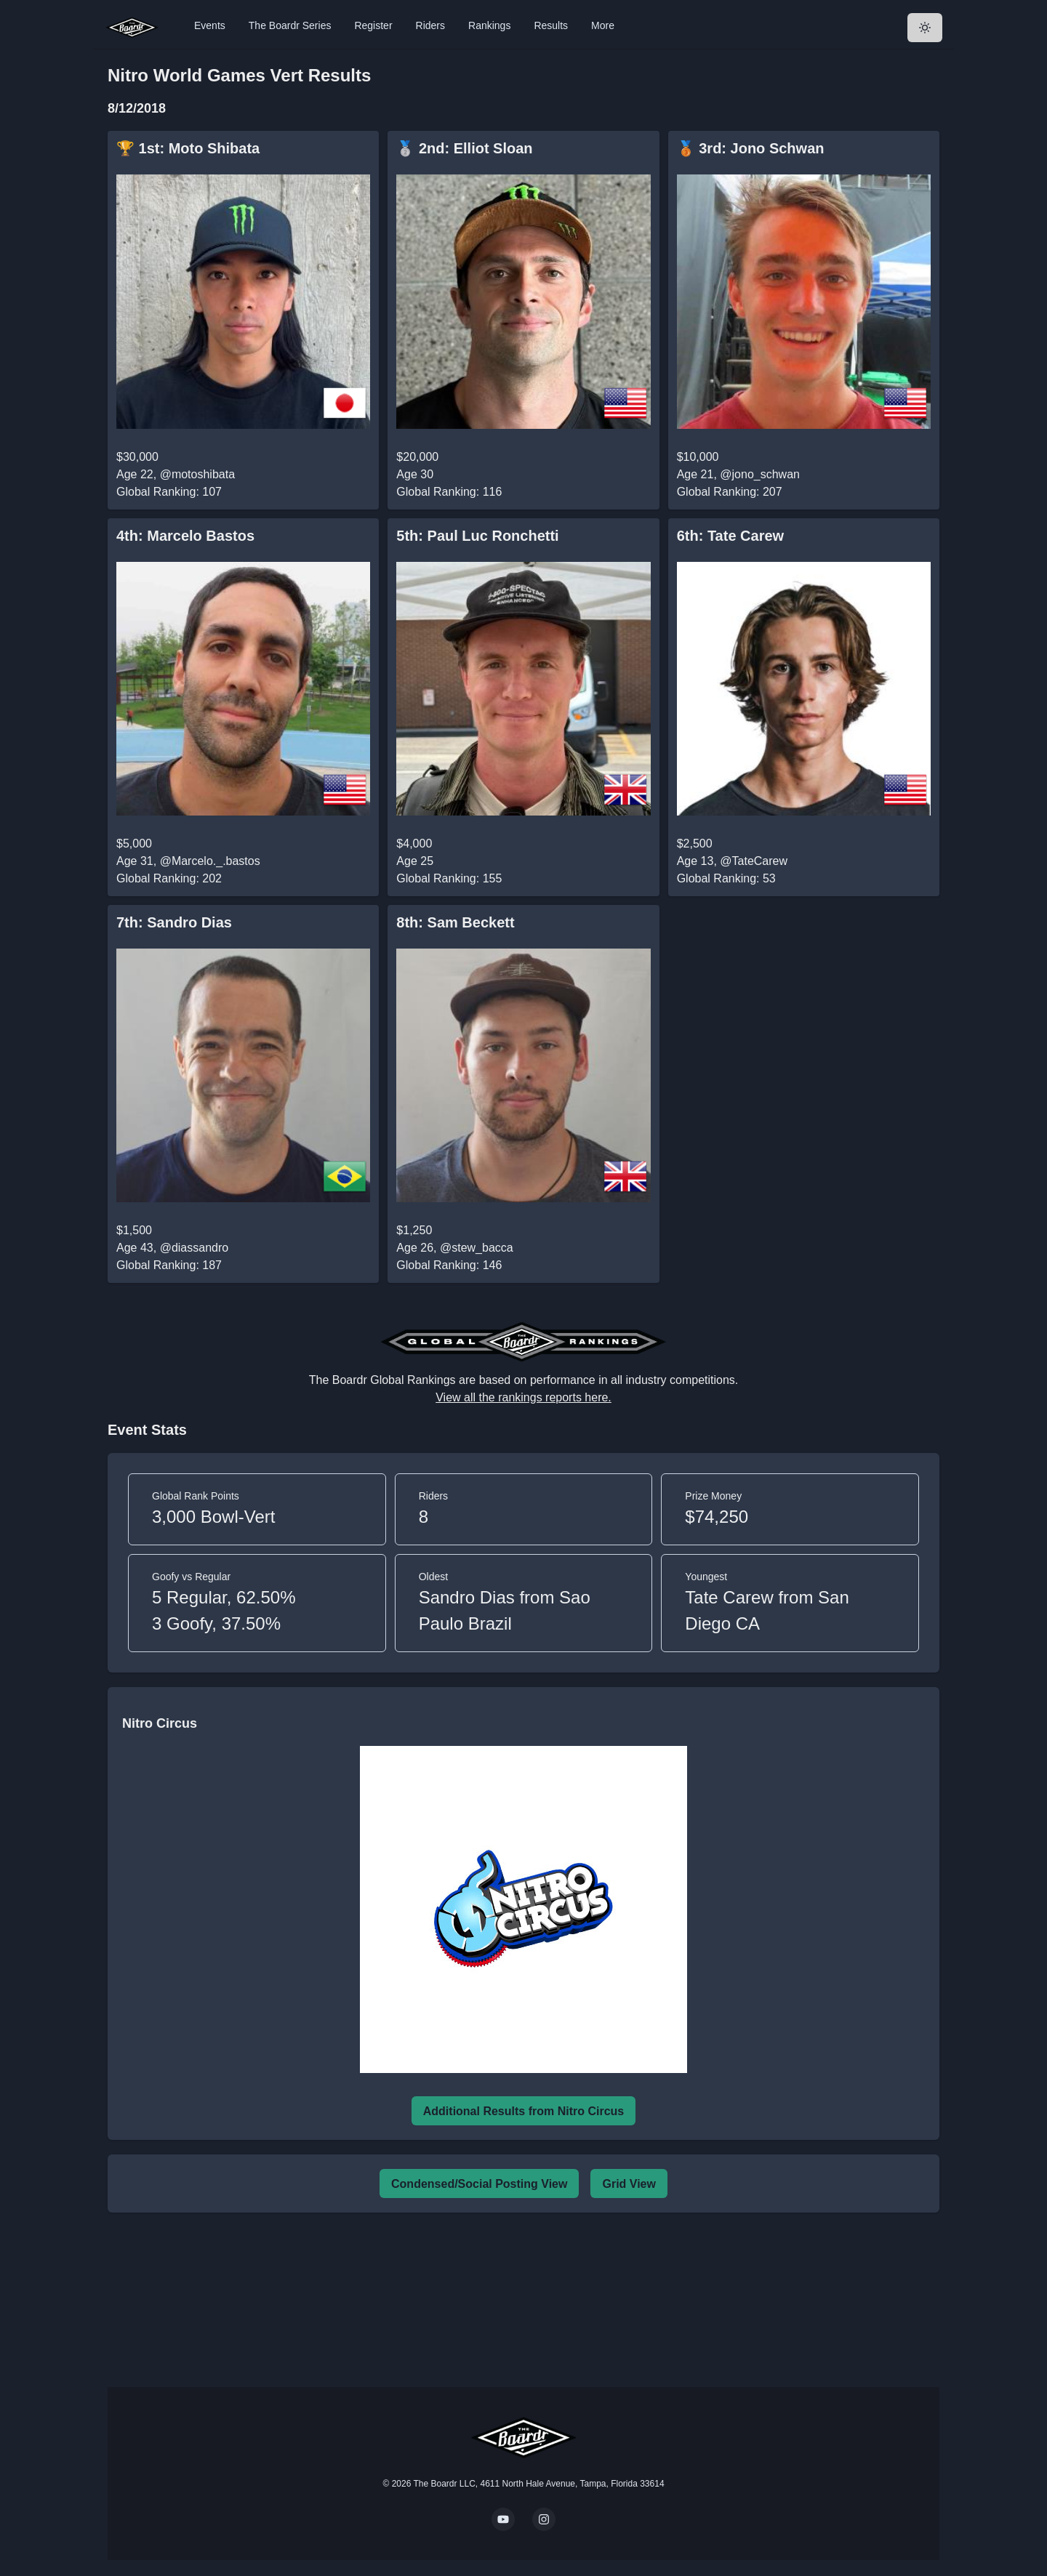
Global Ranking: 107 (169, 492)
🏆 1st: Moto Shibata (188, 148)
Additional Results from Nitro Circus (523, 2111)
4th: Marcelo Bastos (185, 536)
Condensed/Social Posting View (479, 2184)
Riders (430, 25)
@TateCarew (753, 861)
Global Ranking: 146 (449, 1265)
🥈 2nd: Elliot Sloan (464, 148)
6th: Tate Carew (730, 536)
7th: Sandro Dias (174, 922)
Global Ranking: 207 (729, 492)
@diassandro (194, 1247)
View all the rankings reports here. (523, 1397)
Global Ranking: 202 (169, 878)
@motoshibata (197, 474)
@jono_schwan (760, 474)
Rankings (489, 25)
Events (209, 25)
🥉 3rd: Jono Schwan (751, 148)
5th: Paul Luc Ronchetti (477, 536)
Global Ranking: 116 (449, 492)
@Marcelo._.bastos (210, 861)
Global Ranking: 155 (449, 878)
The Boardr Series (290, 25)
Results (551, 25)
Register (373, 25)
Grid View (629, 2184)
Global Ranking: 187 (169, 1265)
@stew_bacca (476, 1247)
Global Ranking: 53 (726, 878)
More (602, 25)
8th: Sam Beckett (455, 922)
